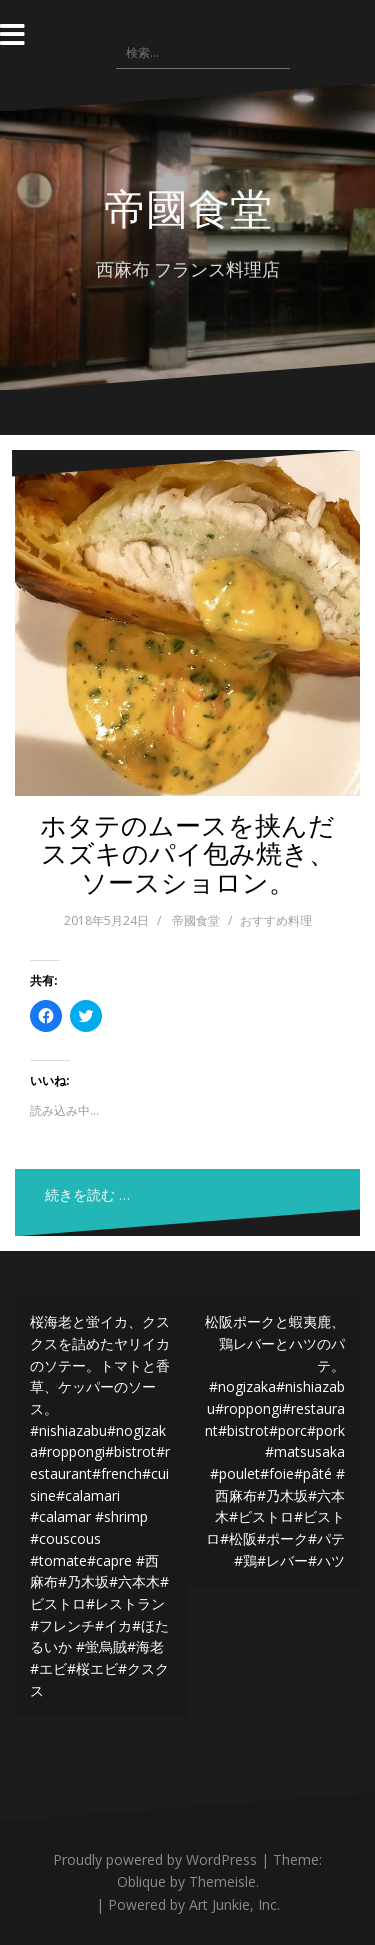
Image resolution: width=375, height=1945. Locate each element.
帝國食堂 (188, 207)
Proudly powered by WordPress (155, 1859)
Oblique (141, 1881)
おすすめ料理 (276, 920)
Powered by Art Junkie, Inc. (194, 1904)
